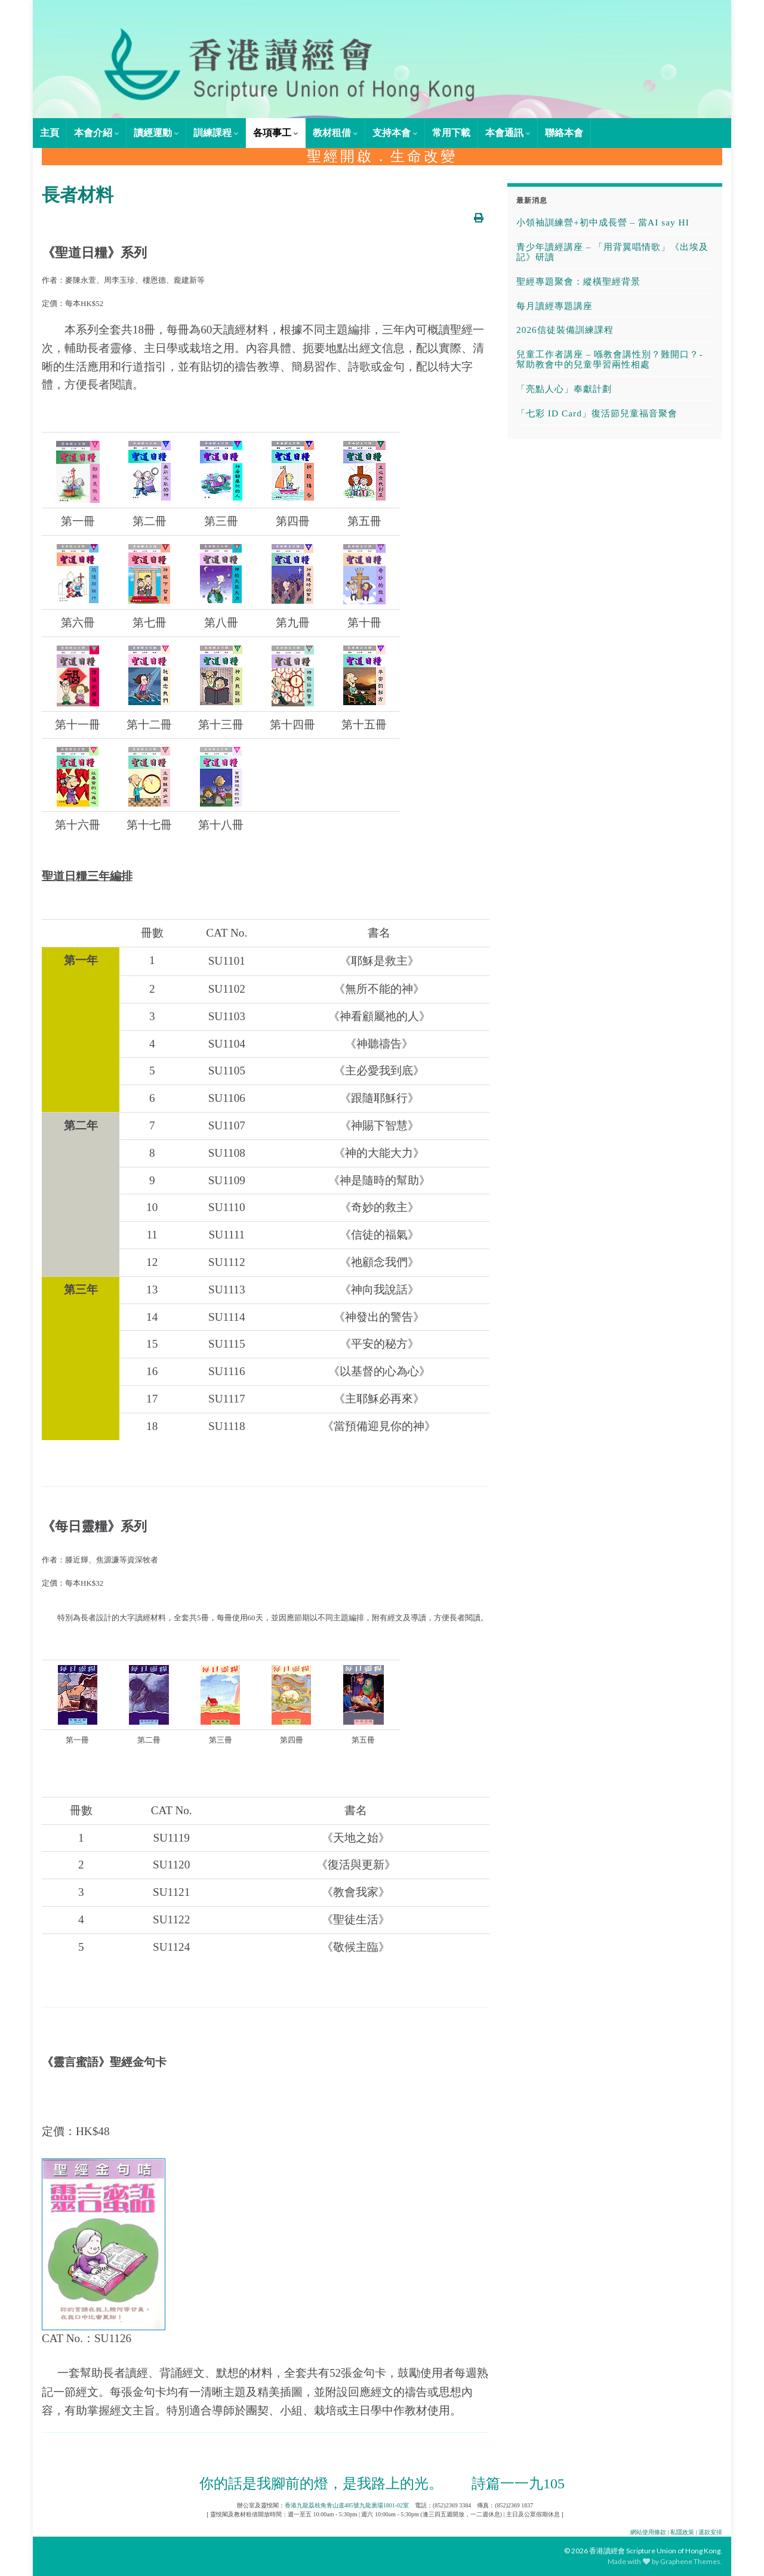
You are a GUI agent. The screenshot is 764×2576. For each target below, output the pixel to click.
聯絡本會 (564, 133)
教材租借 (335, 133)
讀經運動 (156, 133)
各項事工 (275, 133)
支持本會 (394, 133)
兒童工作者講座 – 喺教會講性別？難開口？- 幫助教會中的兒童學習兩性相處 (609, 359)
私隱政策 (682, 2532)
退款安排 (710, 2532)
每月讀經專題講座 (554, 306)
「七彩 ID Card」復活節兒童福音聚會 (596, 413)
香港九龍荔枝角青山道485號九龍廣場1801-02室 (347, 2505)
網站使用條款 (648, 2532)
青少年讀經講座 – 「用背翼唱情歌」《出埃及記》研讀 (612, 252)
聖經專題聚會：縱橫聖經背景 (578, 281)
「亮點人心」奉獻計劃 (564, 389)
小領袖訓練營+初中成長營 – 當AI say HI (602, 222)
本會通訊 (507, 133)
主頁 (49, 133)
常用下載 (451, 133)
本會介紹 (96, 133)
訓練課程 (215, 133)
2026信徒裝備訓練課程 (565, 330)
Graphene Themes (690, 2561)
